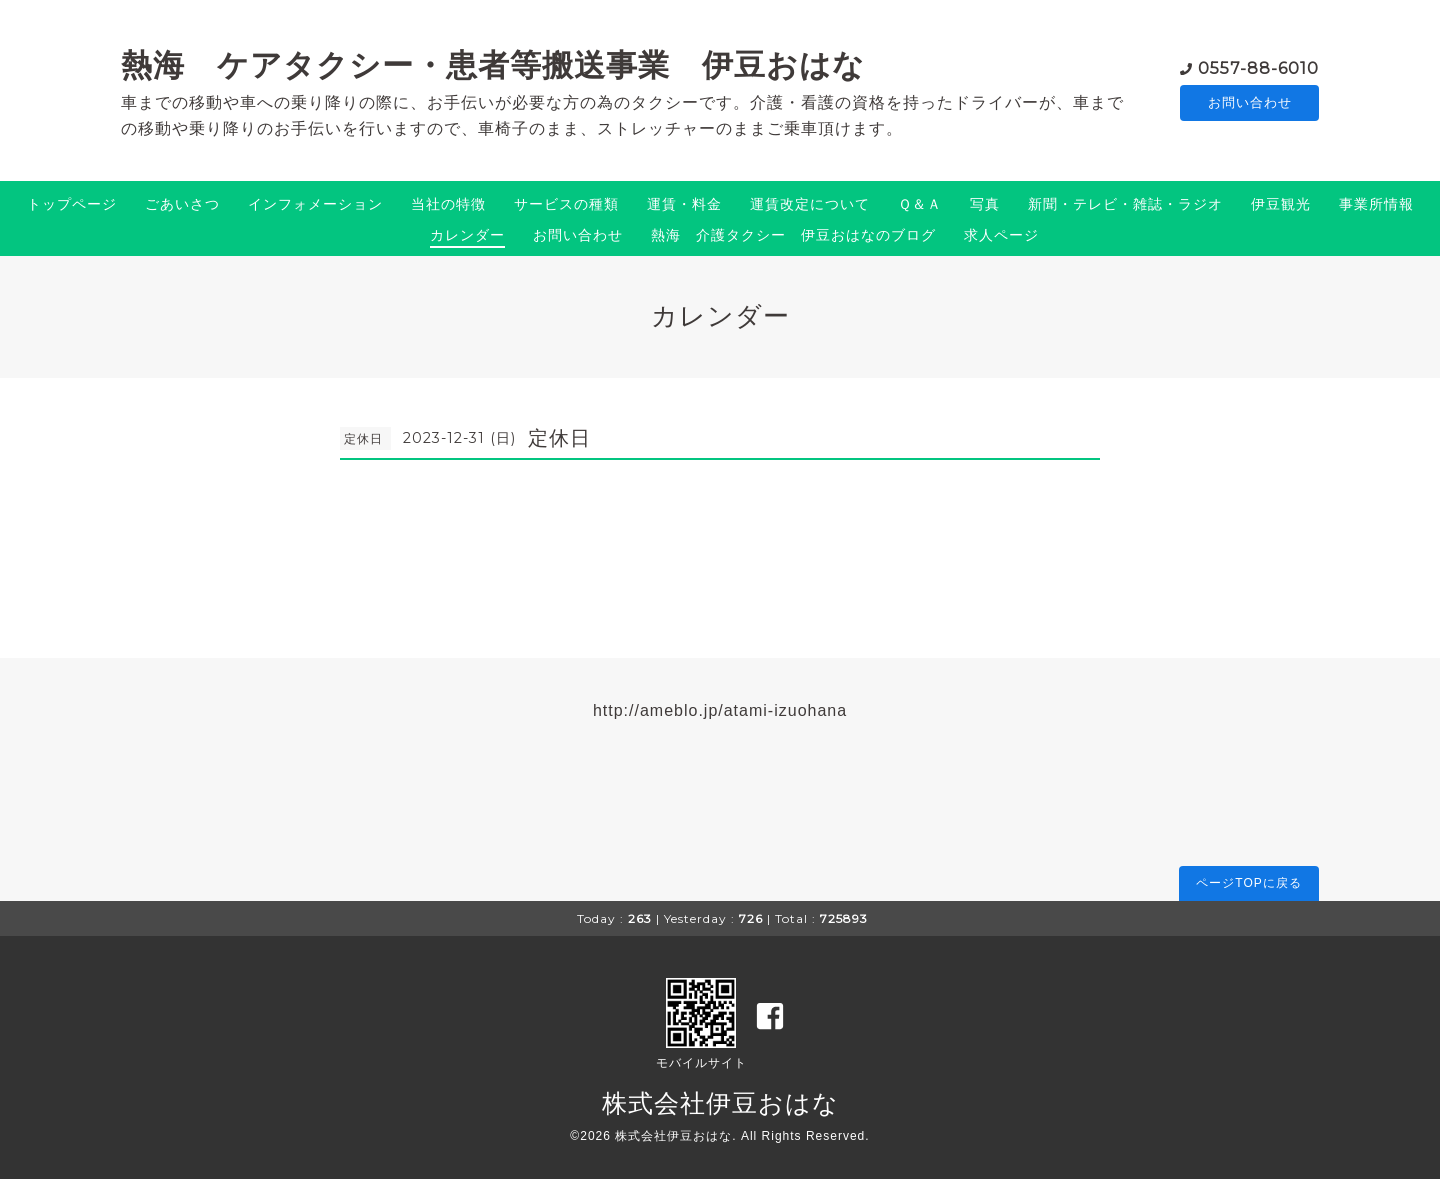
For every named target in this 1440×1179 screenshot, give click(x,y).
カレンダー (467, 235)
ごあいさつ (182, 204)
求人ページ (1001, 235)
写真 (985, 204)
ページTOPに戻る (1248, 883)
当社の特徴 (448, 204)
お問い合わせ (1250, 102)
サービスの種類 (566, 204)
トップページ (72, 204)
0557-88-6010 (1258, 66)
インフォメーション (315, 204)
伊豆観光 (1281, 204)
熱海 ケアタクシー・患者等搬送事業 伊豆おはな (493, 65)
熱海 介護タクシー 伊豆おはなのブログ (793, 235)
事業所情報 (1376, 204)
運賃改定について (810, 204)
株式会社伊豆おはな (720, 1103)
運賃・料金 (684, 204)
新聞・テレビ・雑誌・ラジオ (1125, 204)
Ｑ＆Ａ (920, 204)
